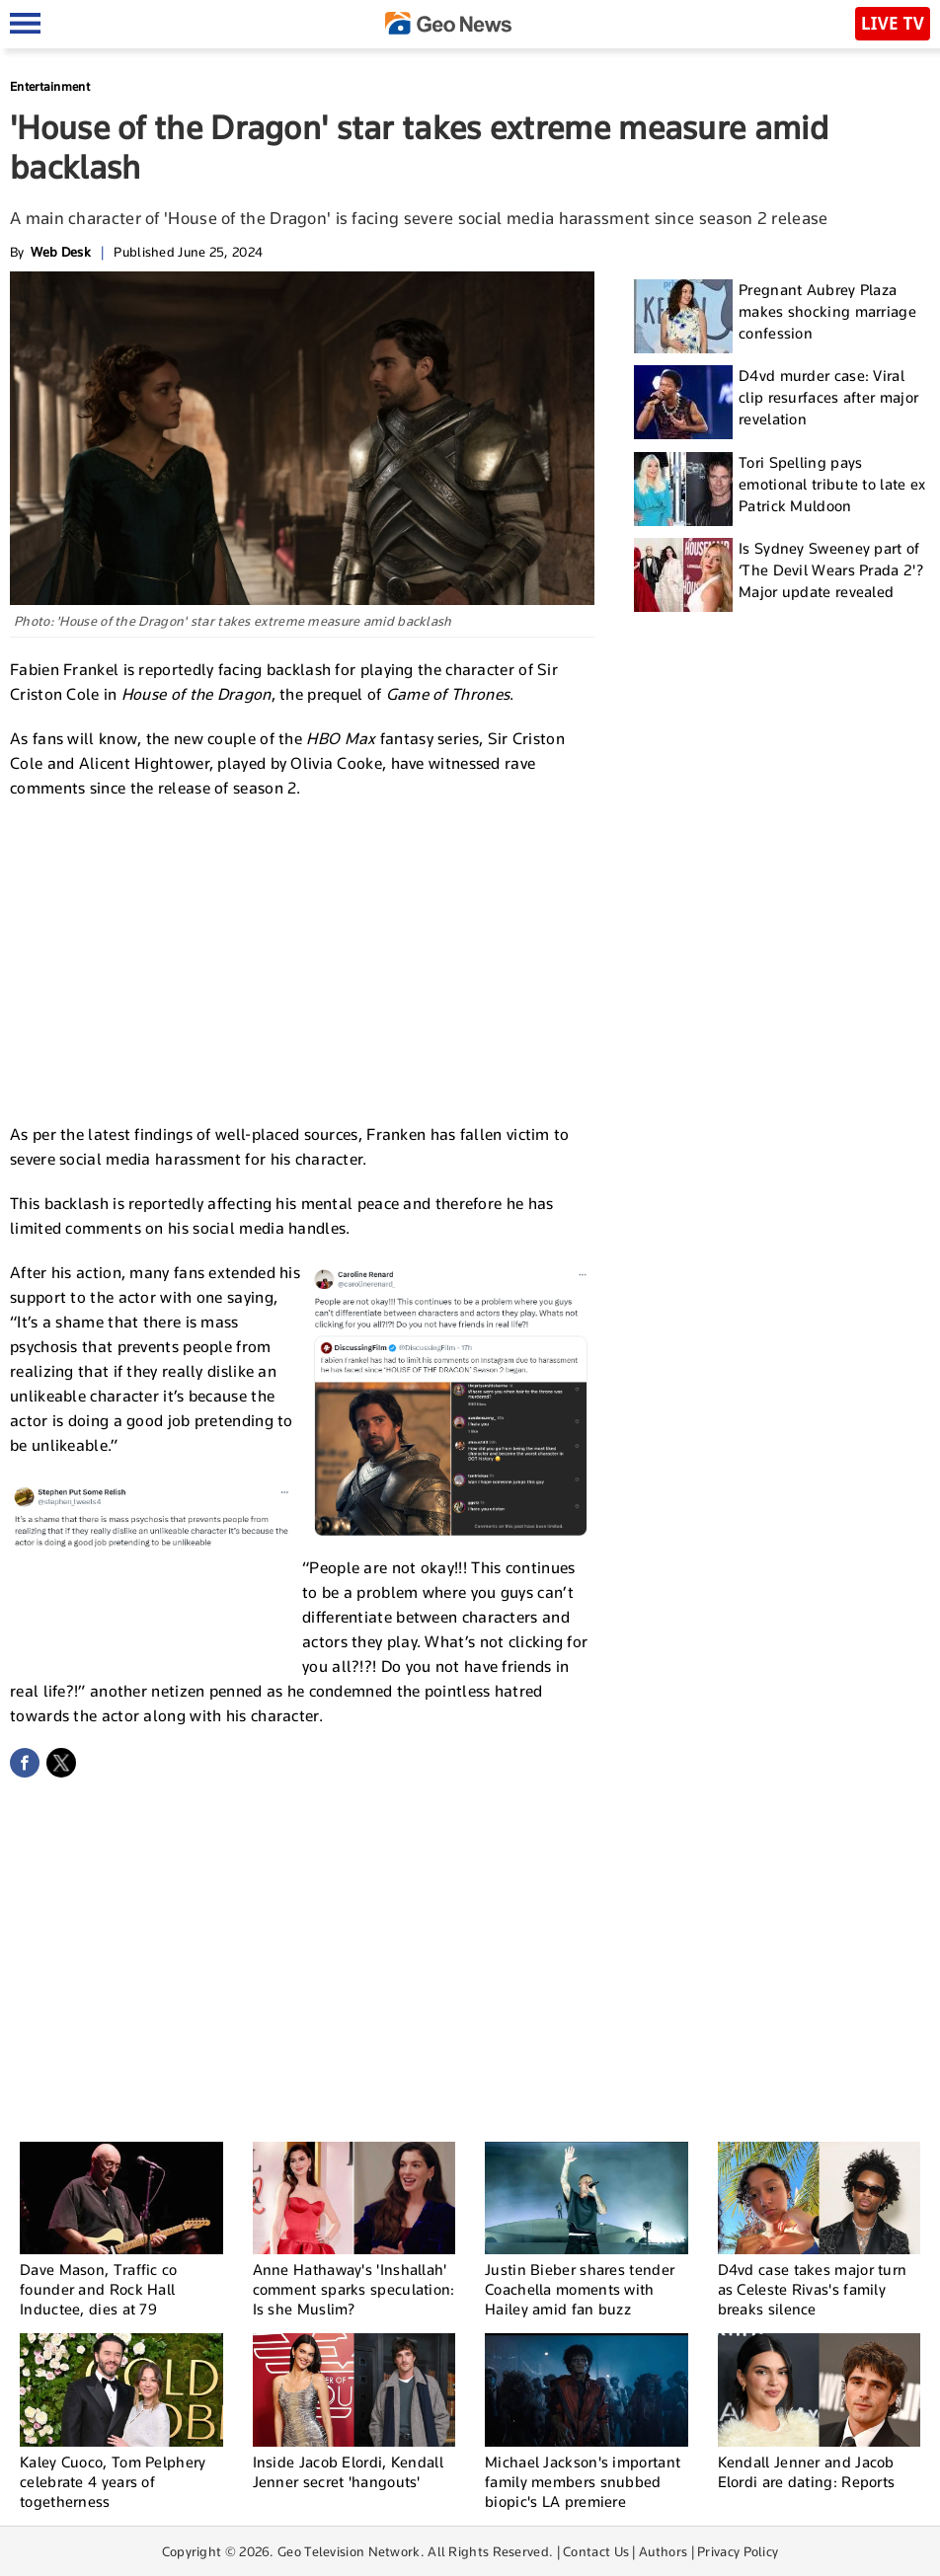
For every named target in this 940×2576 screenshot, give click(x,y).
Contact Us (596, 2551)
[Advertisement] (302, 958)
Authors (663, 2551)
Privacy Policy (737, 2551)
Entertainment (50, 86)
